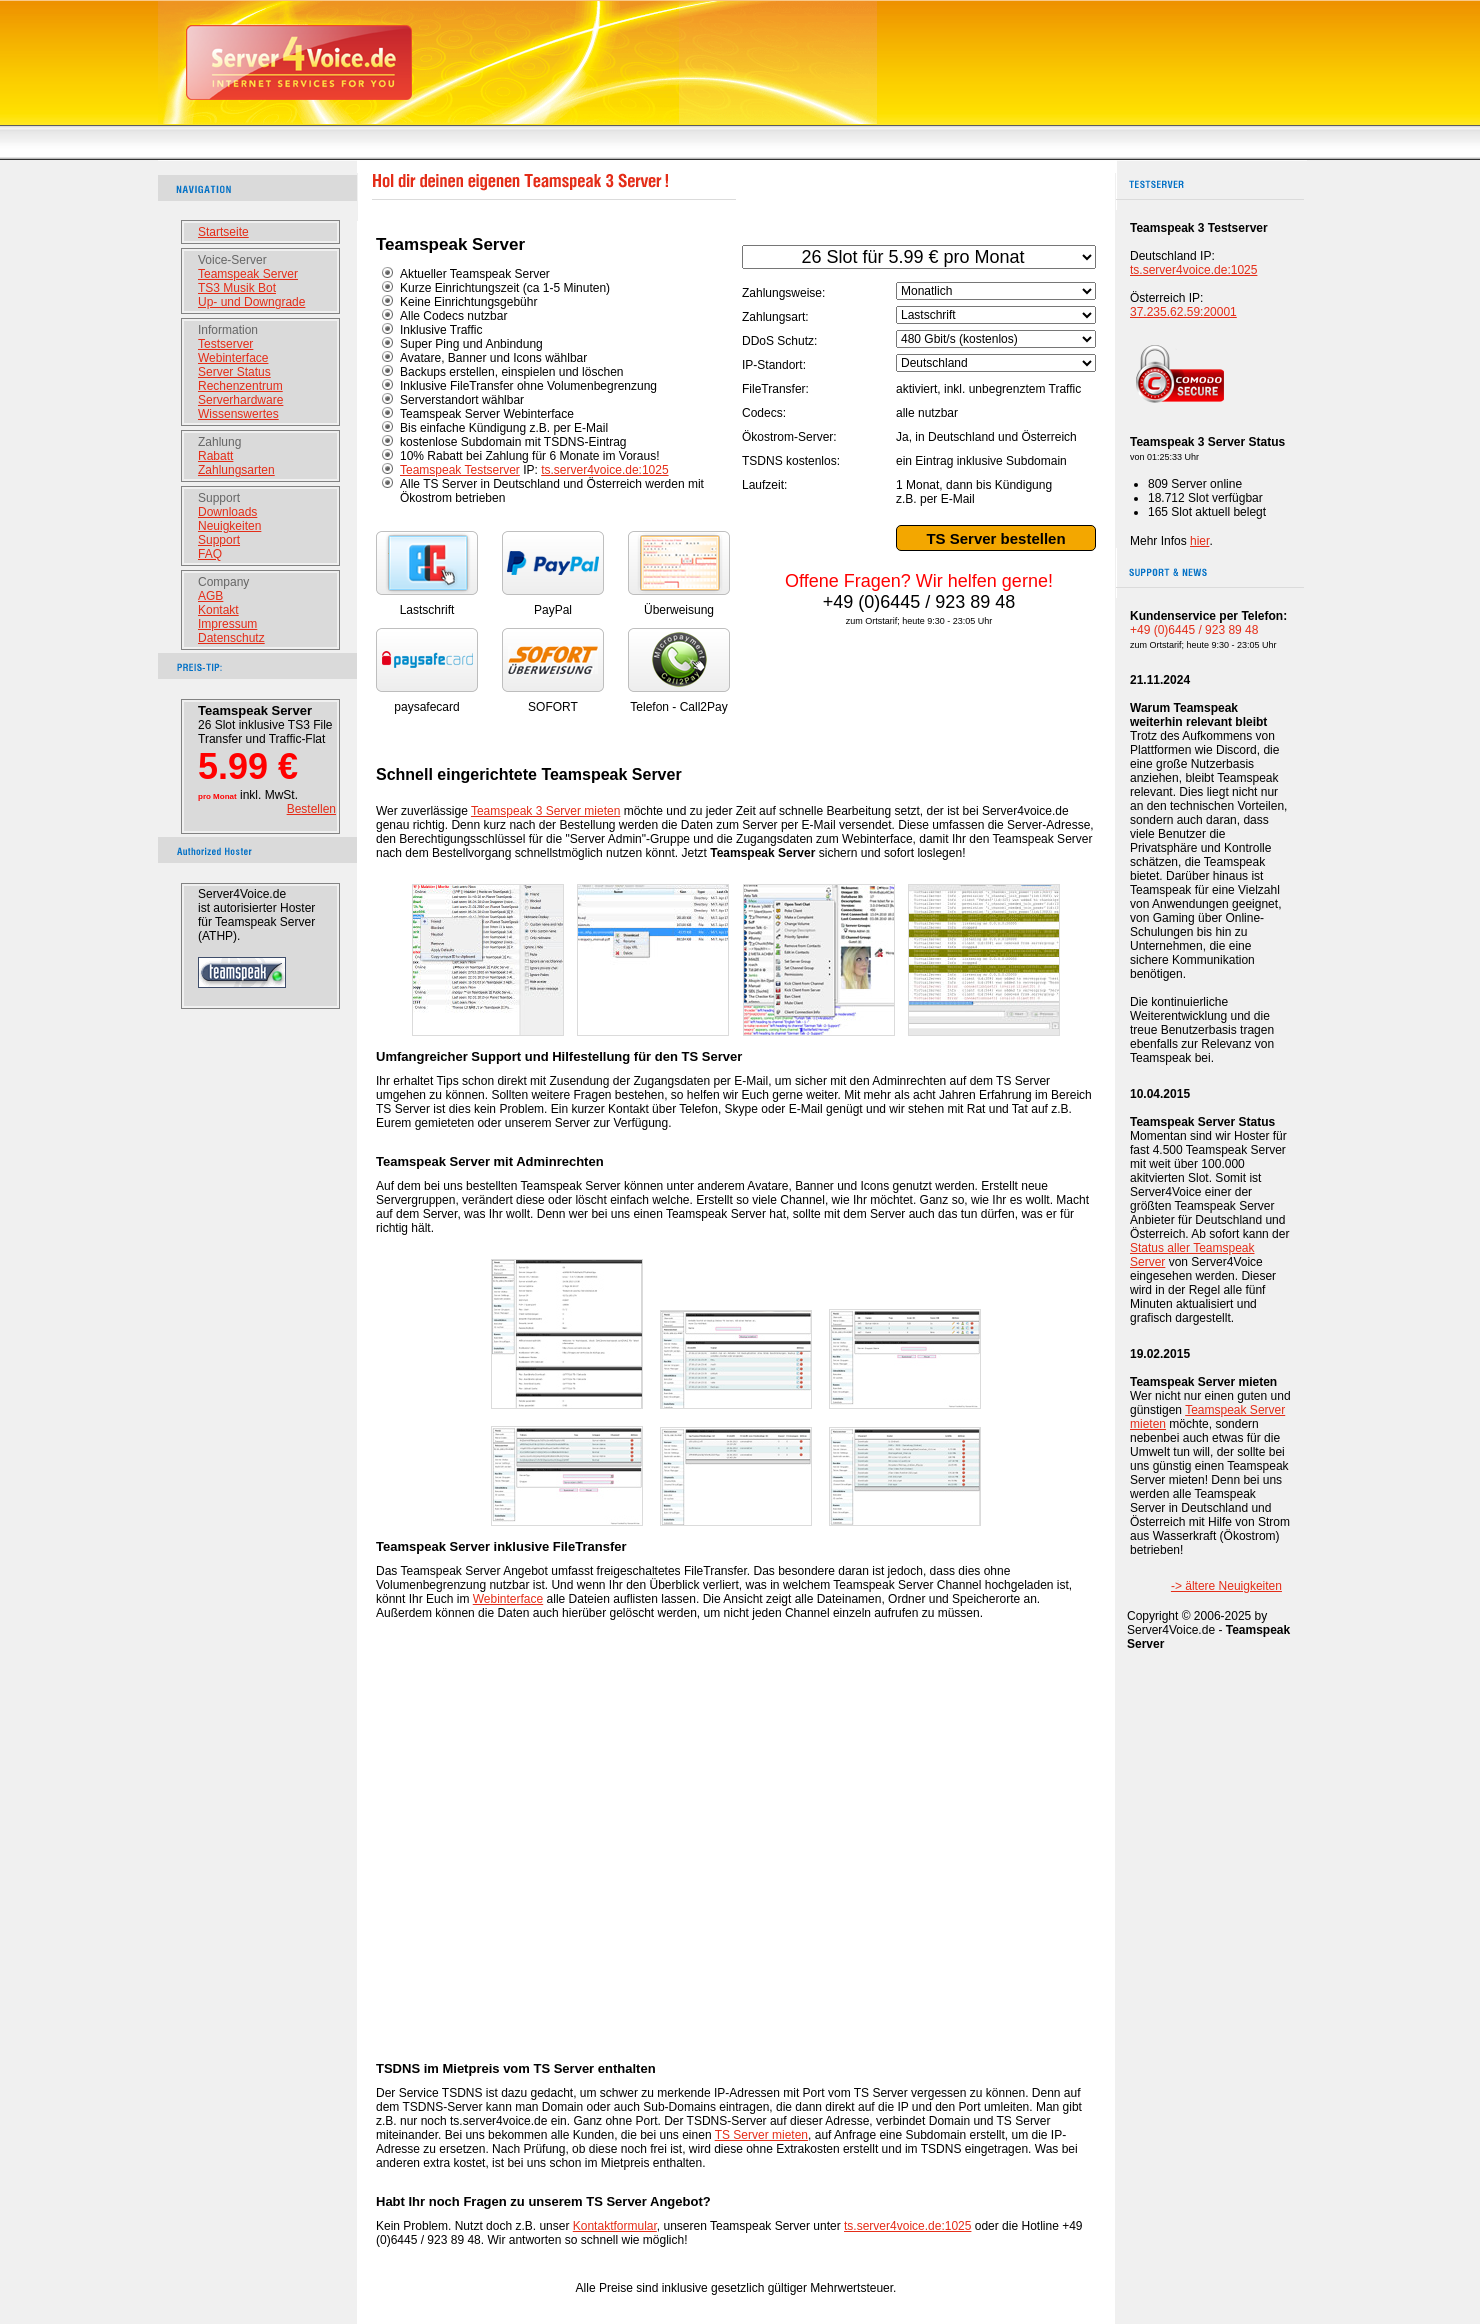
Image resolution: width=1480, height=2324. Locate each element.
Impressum (227, 624)
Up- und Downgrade (251, 302)
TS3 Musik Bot (237, 288)
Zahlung (219, 442)
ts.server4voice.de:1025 (604, 470)
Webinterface (233, 358)
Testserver (225, 344)
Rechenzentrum (240, 386)
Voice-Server (232, 260)
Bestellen (311, 809)
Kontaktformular (615, 2226)
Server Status (234, 372)
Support (219, 498)
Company (223, 582)
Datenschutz (231, 638)
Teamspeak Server (248, 274)
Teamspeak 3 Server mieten (545, 811)
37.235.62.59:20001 (1183, 312)
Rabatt (215, 456)
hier (1199, 541)
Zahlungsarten (236, 470)
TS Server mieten (761, 2135)
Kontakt (218, 610)
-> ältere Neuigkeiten (1226, 1586)
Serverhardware (240, 400)
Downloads (227, 512)
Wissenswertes (238, 414)
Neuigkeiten (229, 526)
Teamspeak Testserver (460, 470)
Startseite (223, 232)
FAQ (210, 554)
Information (228, 330)
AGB (210, 596)
